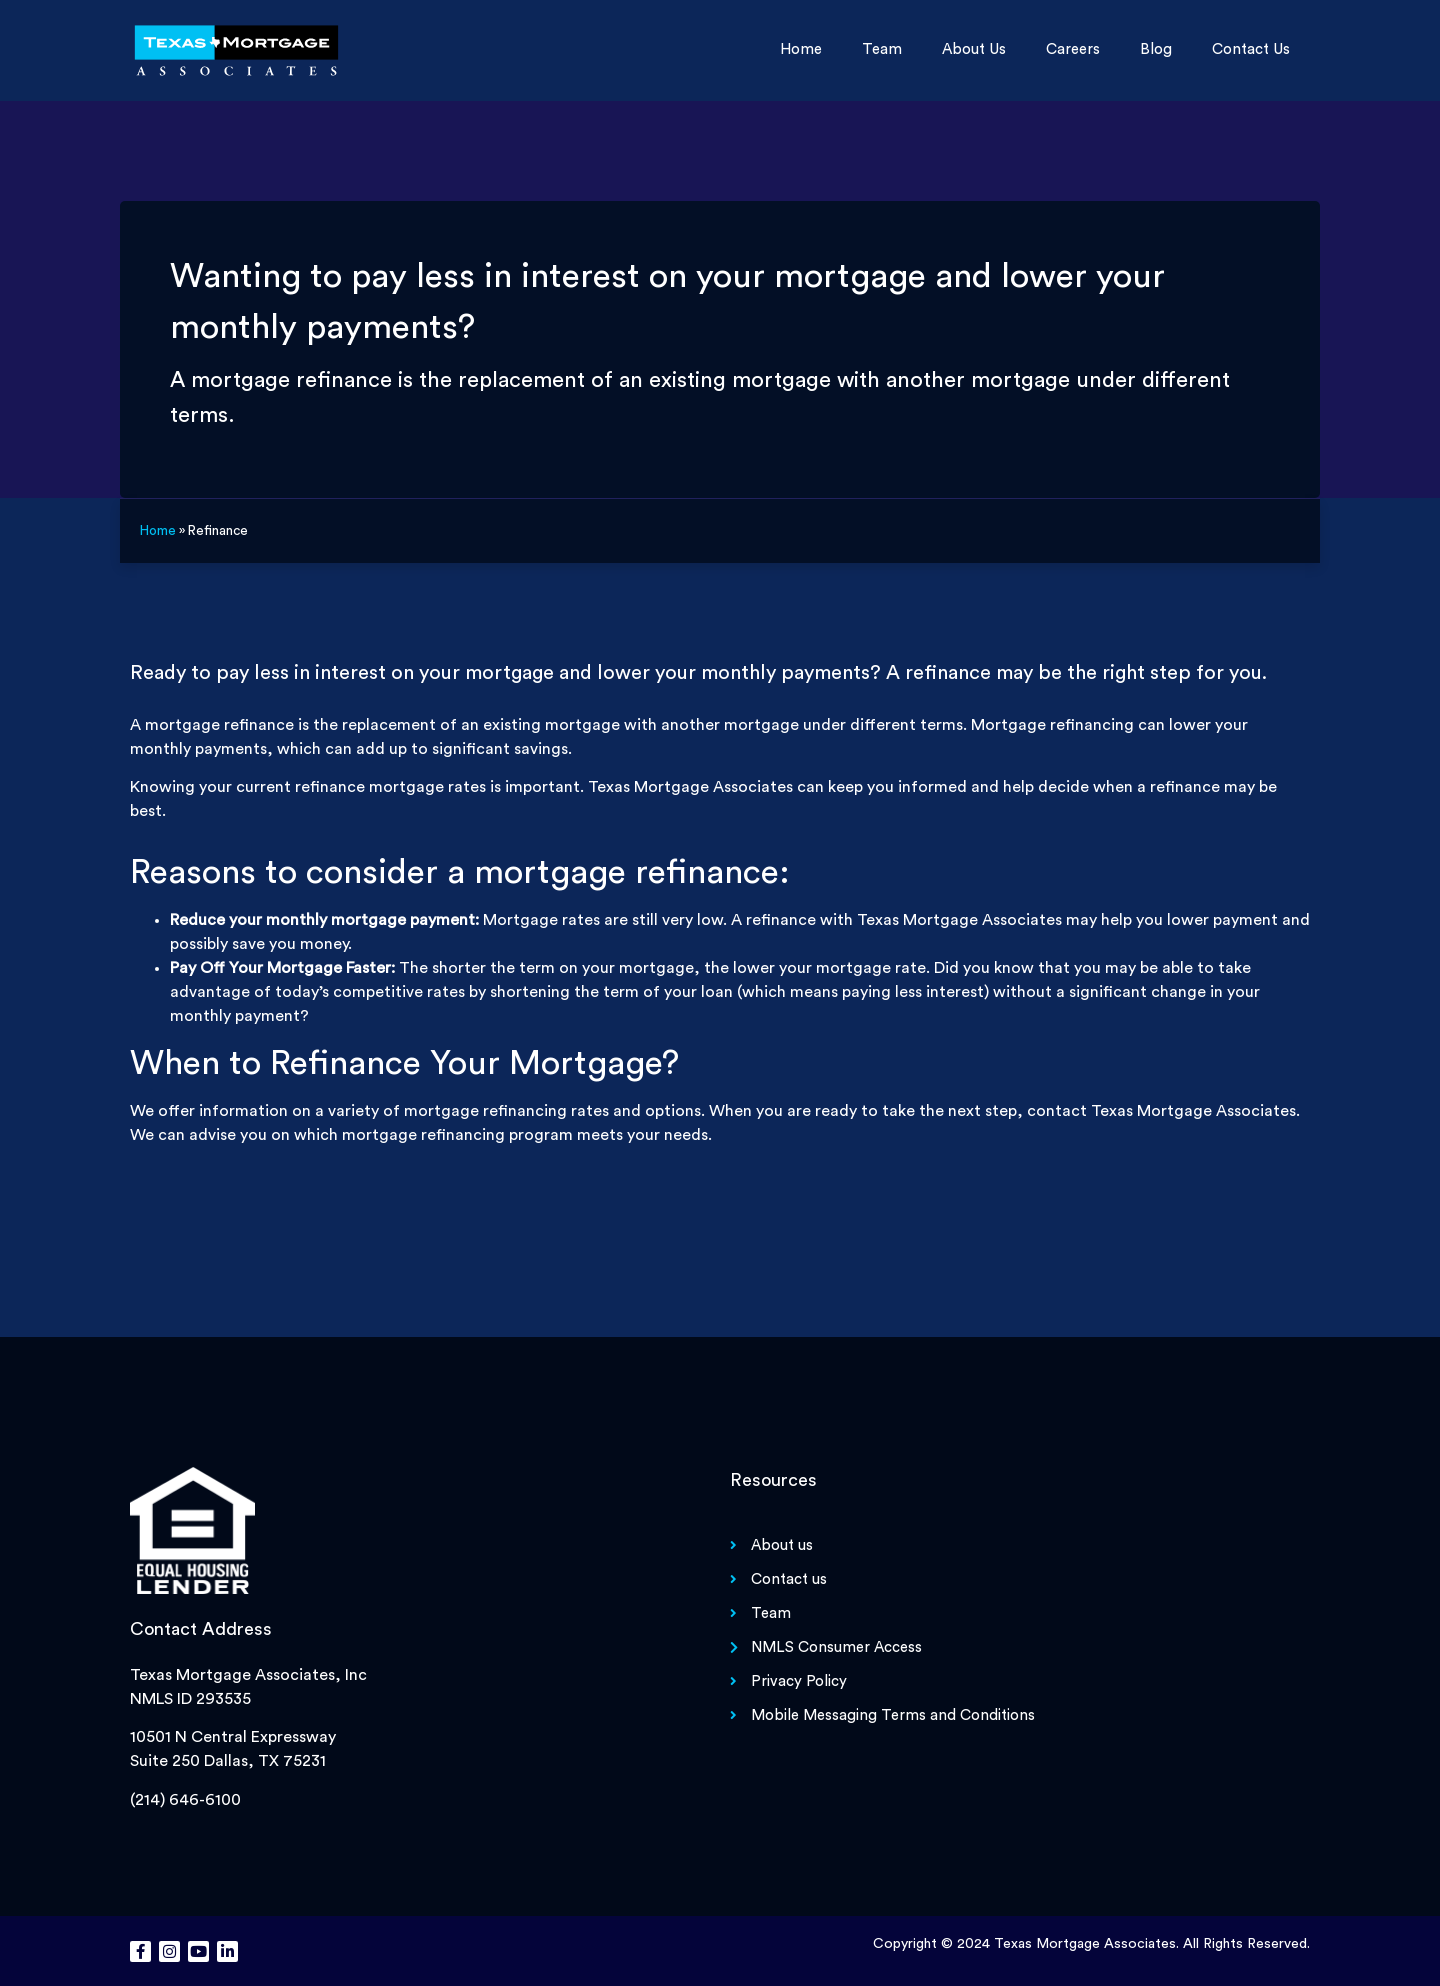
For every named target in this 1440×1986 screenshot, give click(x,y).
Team (882, 49)
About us (974, 49)
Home (801, 49)
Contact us (1251, 49)
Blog (1156, 49)
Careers (1073, 49)
